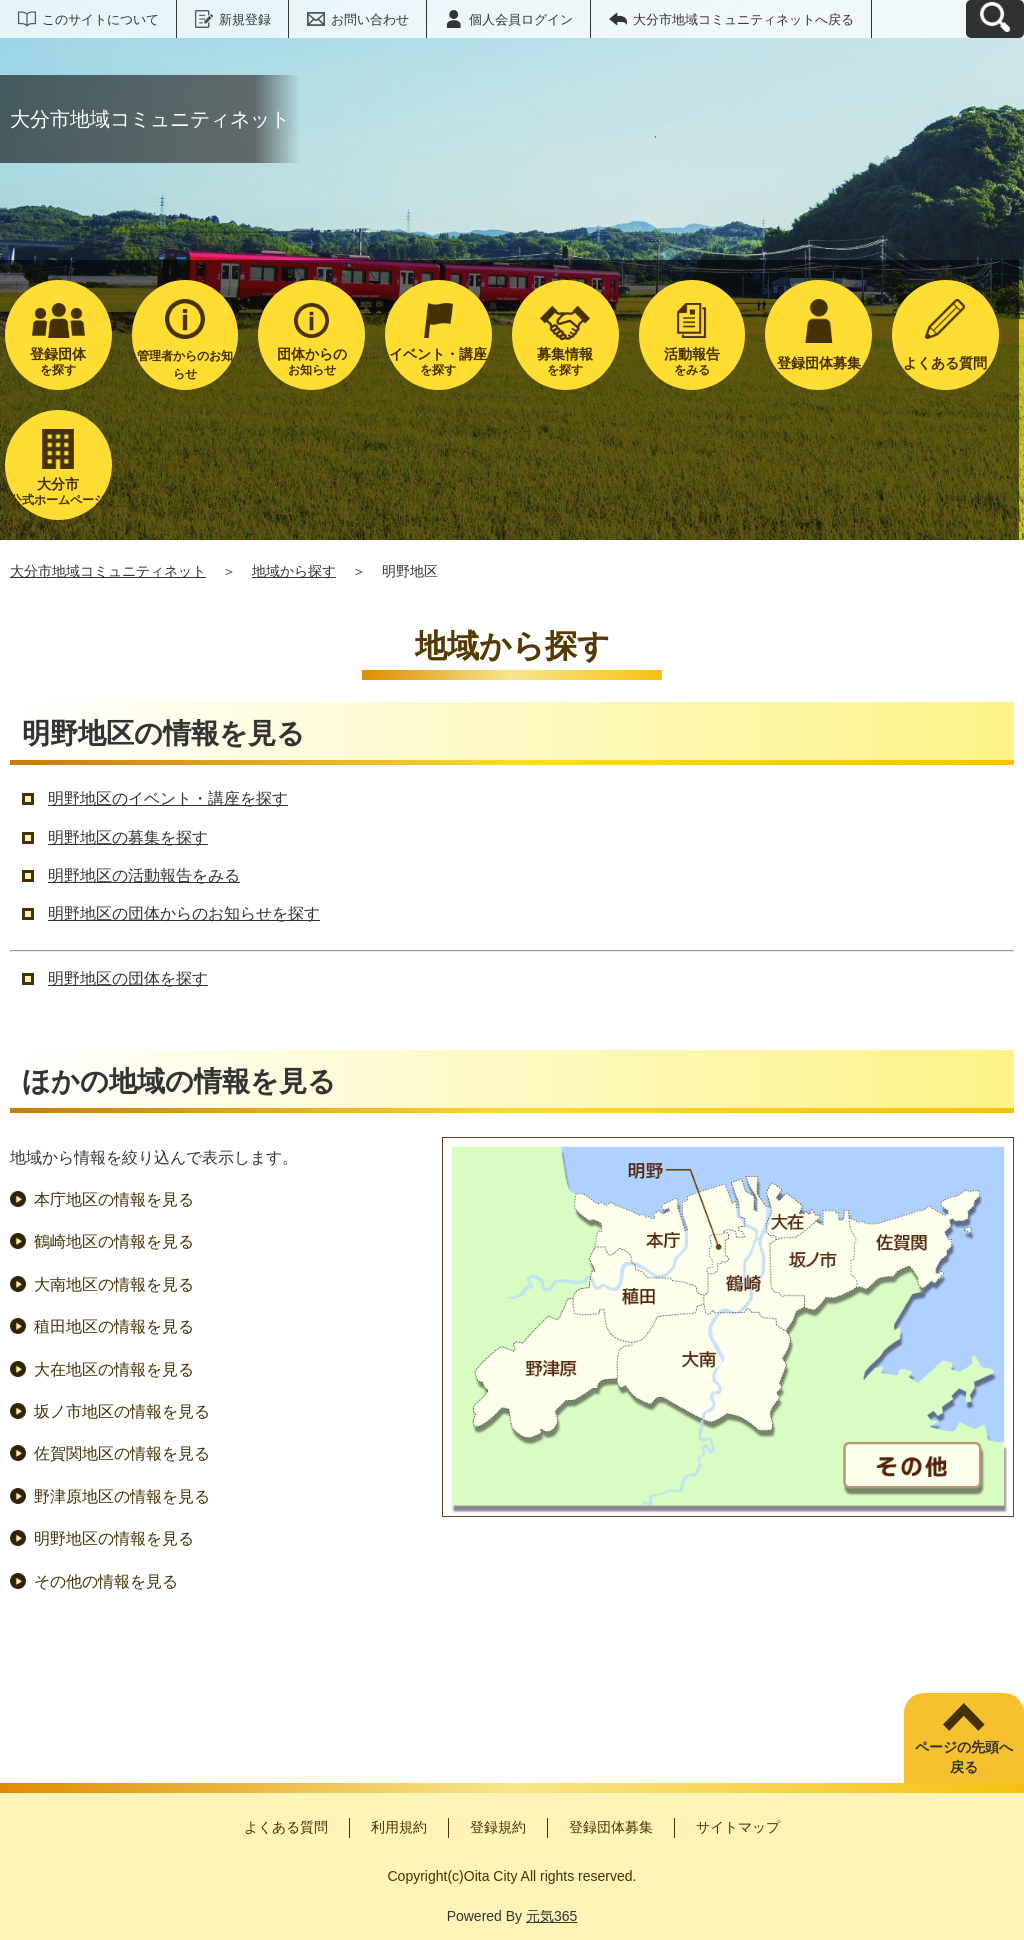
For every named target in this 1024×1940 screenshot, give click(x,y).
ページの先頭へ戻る (964, 1757)
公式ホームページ (58, 491)
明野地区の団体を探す (128, 978)
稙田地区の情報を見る (114, 1326)
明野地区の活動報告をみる (144, 875)
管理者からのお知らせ (185, 365)
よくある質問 (286, 1827)
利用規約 (399, 1827)
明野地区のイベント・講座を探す (168, 798)
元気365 (551, 1916)
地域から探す (294, 571)
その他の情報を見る (106, 1581)
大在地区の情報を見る (114, 1369)
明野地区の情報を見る (114, 1538)
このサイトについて (100, 19)
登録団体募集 (611, 1827)
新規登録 (245, 19)
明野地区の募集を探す (128, 837)
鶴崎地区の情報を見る (114, 1241)
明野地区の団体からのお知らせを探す (184, 913)
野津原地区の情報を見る (122, 1496)
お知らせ (311, 361)
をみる (692, 361)
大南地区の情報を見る (114, 1284)
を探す (58, 361)
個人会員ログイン (521, 19)
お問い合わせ (370, 19)
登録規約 (498, 1827)
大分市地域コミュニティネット (108, 571)
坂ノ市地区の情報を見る (122, 1411)
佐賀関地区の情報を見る (122, 1453)
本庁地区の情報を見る (114, 1199)
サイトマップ (738, 1827)
